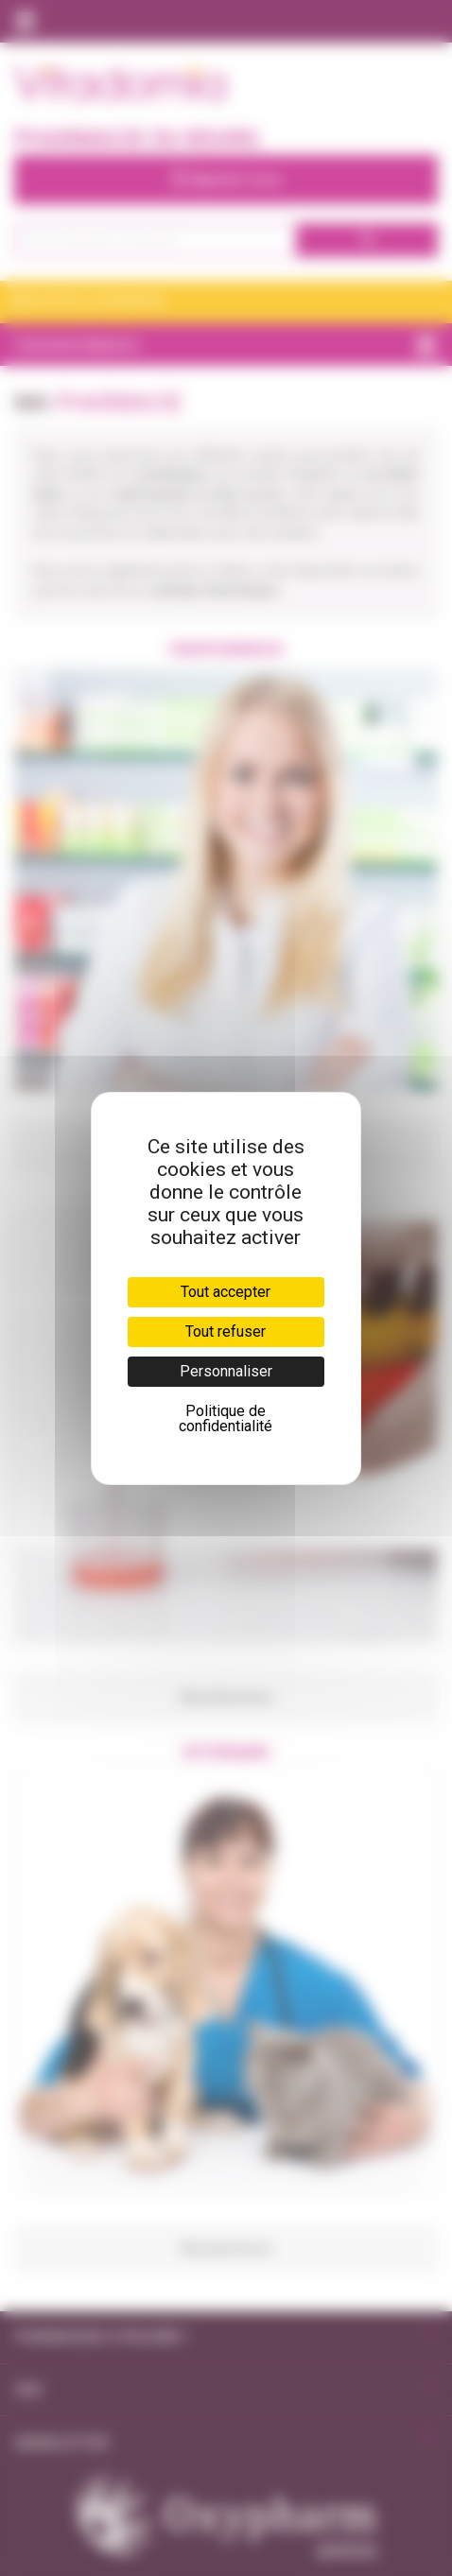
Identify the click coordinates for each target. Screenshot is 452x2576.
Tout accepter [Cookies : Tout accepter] (225, 1292)
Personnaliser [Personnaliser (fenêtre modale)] (226, 1371)
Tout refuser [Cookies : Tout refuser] (225, 1331)
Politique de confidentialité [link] (225, 1418)
